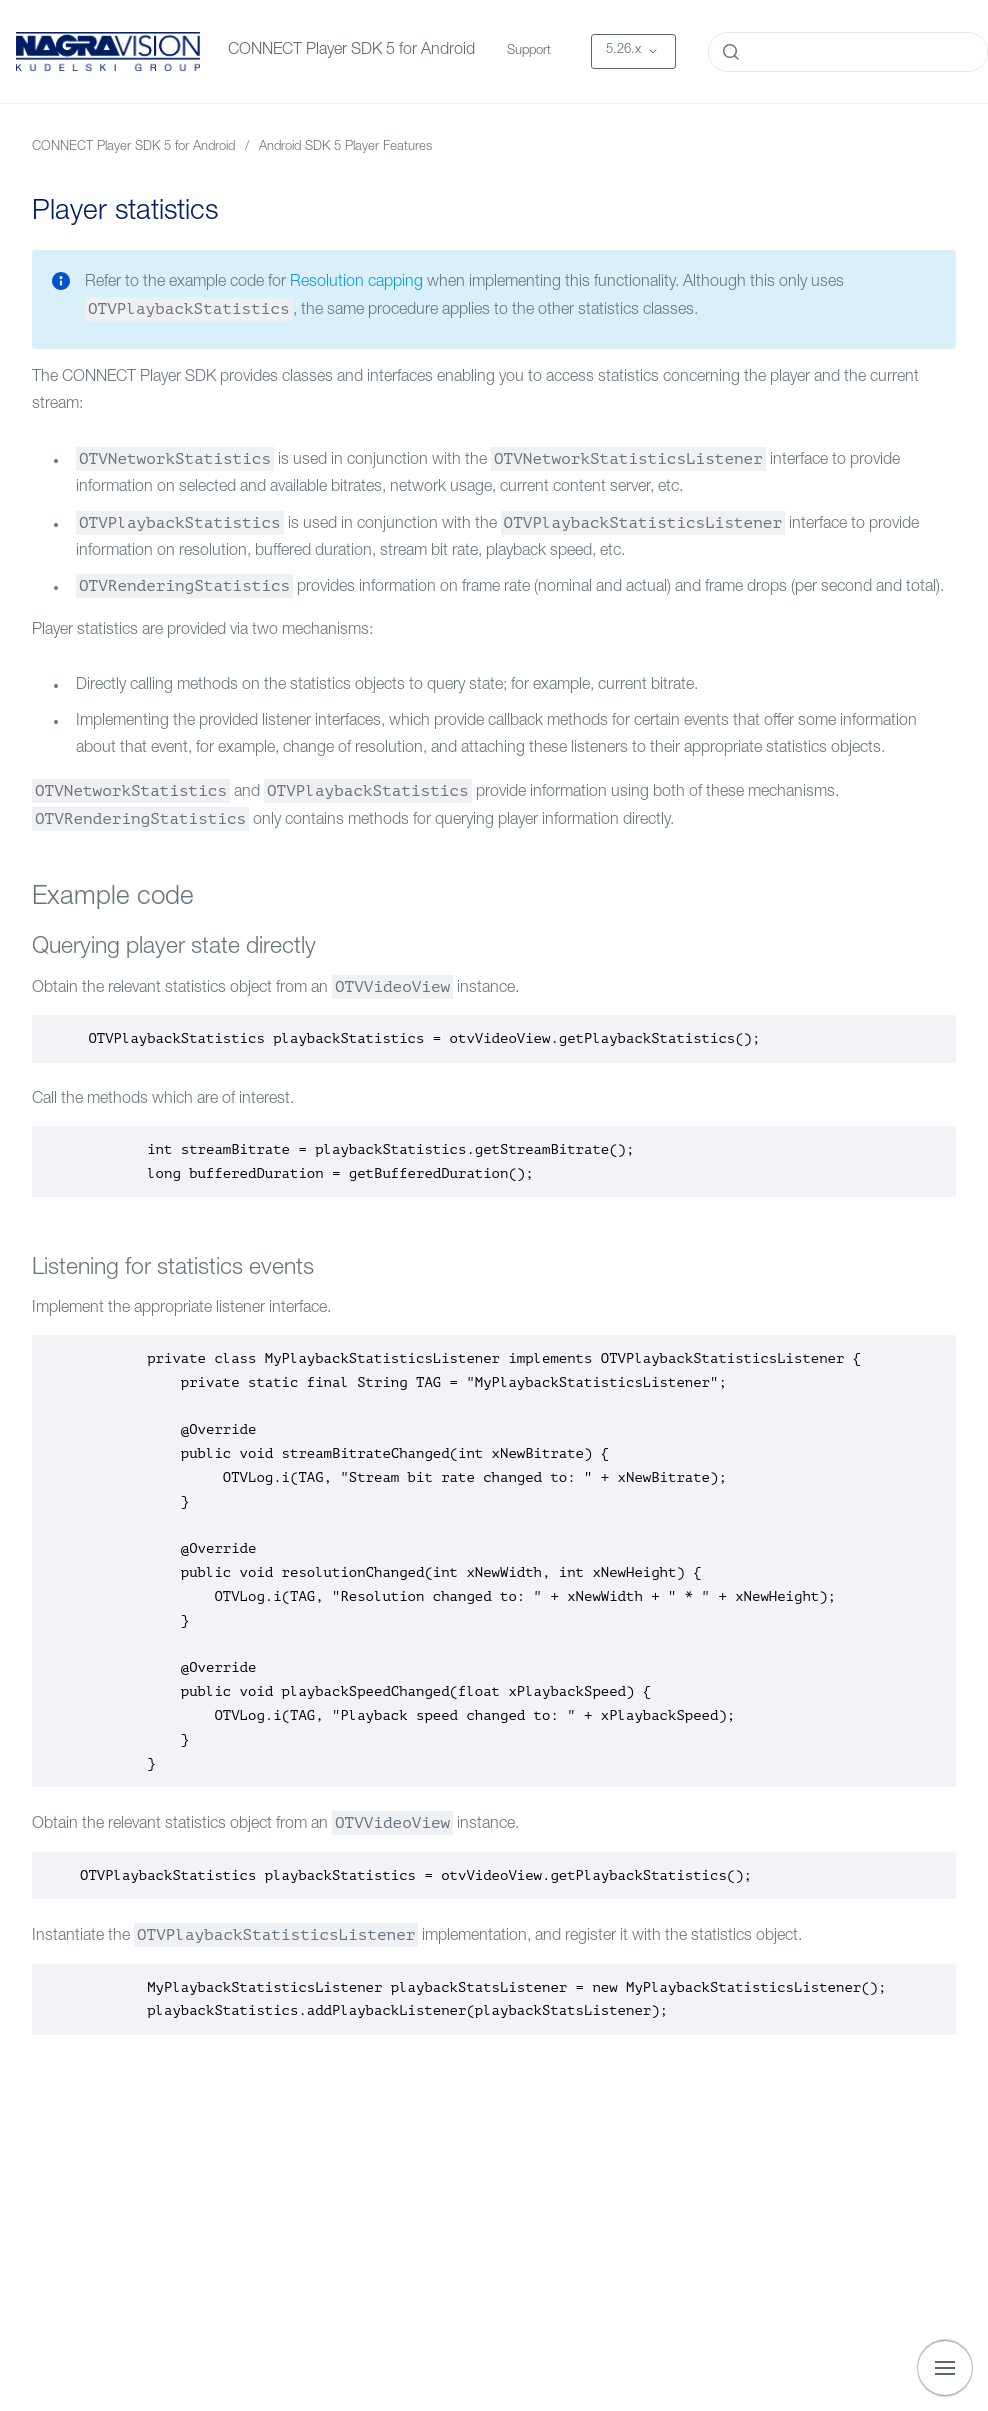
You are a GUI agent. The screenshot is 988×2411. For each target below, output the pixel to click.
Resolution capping (356, 283)
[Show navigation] (945, 2368)
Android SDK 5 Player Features (345, 147)
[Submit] (731, 52)
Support (529, 51)
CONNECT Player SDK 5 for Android (351, 51)
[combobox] (848, 52)
